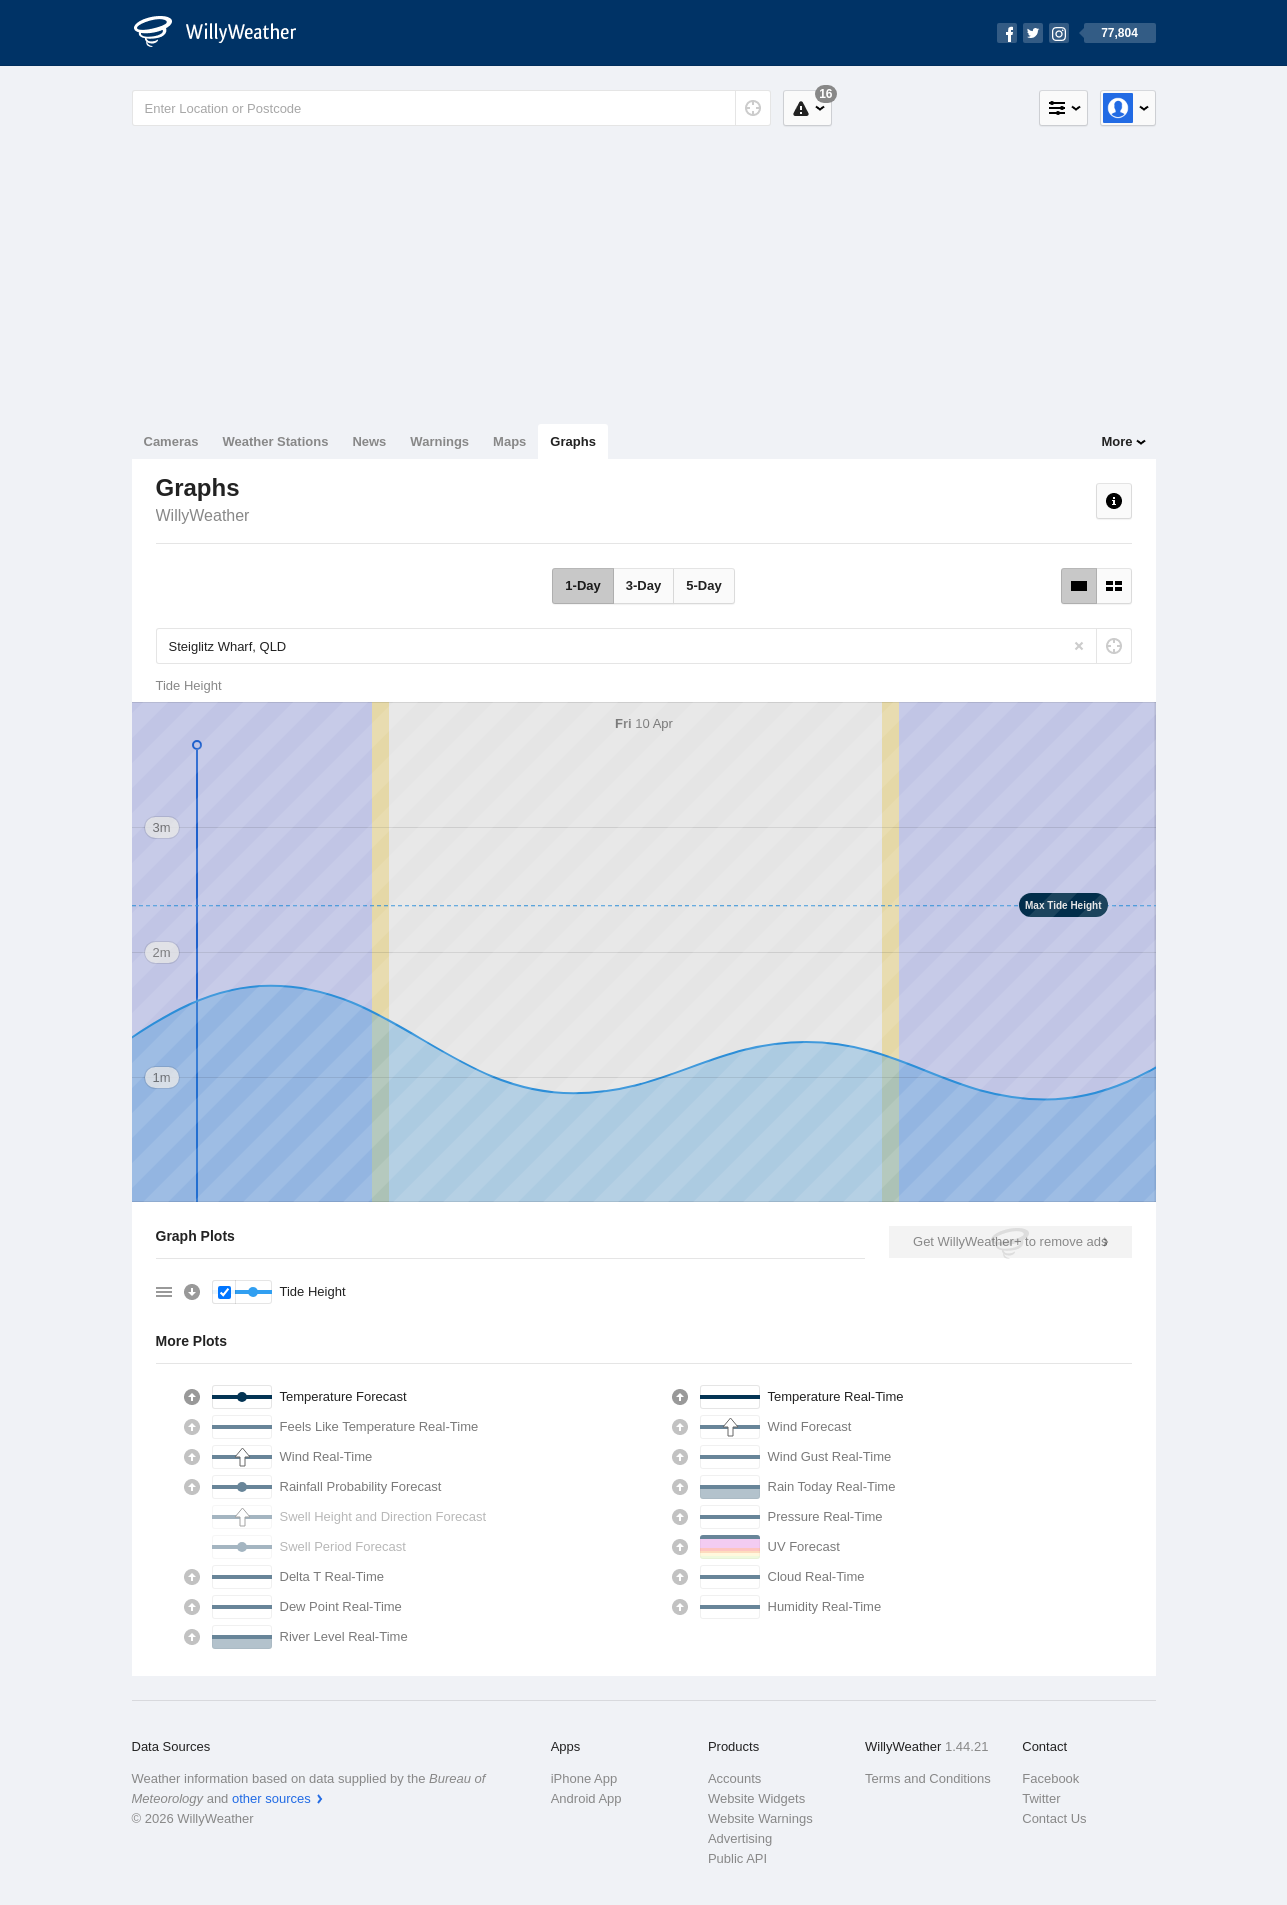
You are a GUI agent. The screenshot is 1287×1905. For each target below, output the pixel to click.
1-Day (582, 585)
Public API (737, 1858)
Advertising (740, 1838)
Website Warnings (760, 1818)
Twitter (1041, 1798)
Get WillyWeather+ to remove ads (1010, 1241)
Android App (586, 1798)
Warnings (439, 441)
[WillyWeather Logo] (226, 33)
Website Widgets (756, 1798)
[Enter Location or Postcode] (451, 108)
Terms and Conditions (928, 1778)
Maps (509, 441)
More (1116, 441)
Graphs (573, 441)
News (369, 441)
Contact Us (1054, 1818)
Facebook (1050, 1778)
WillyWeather (203, 515)
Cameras (171, 441)
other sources (271, 1798)
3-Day (643, 585)
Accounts (734, 1778)
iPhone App (584, 1778)
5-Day (703, 585)
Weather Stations (275, 441)
